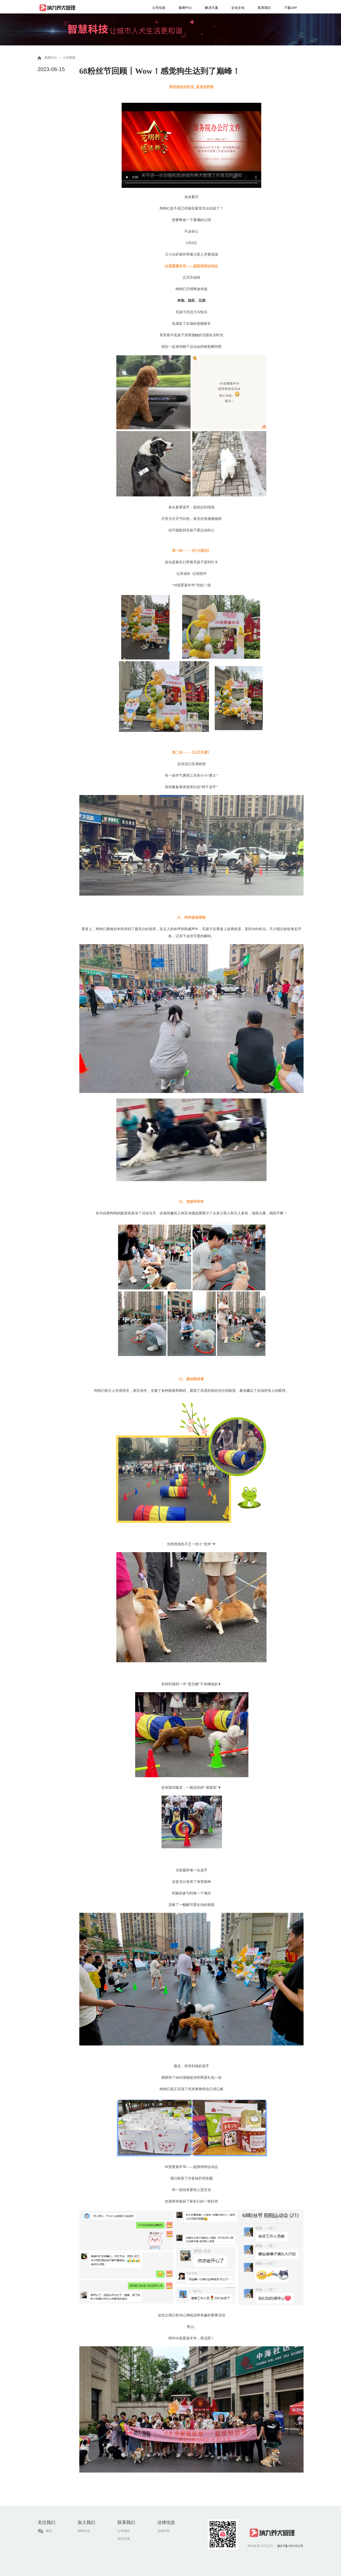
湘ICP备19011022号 (290, 2546)
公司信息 (159, 8)
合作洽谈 (123, 2538)
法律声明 (163, 2531)
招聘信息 (84, 2531)
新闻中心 (185, 8)
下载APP (290, 8)
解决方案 (211, 8)
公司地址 (123, 2531)
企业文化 (238, 8)
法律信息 (166, 2522)
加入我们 (86, 2522)
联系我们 (264, 8)
